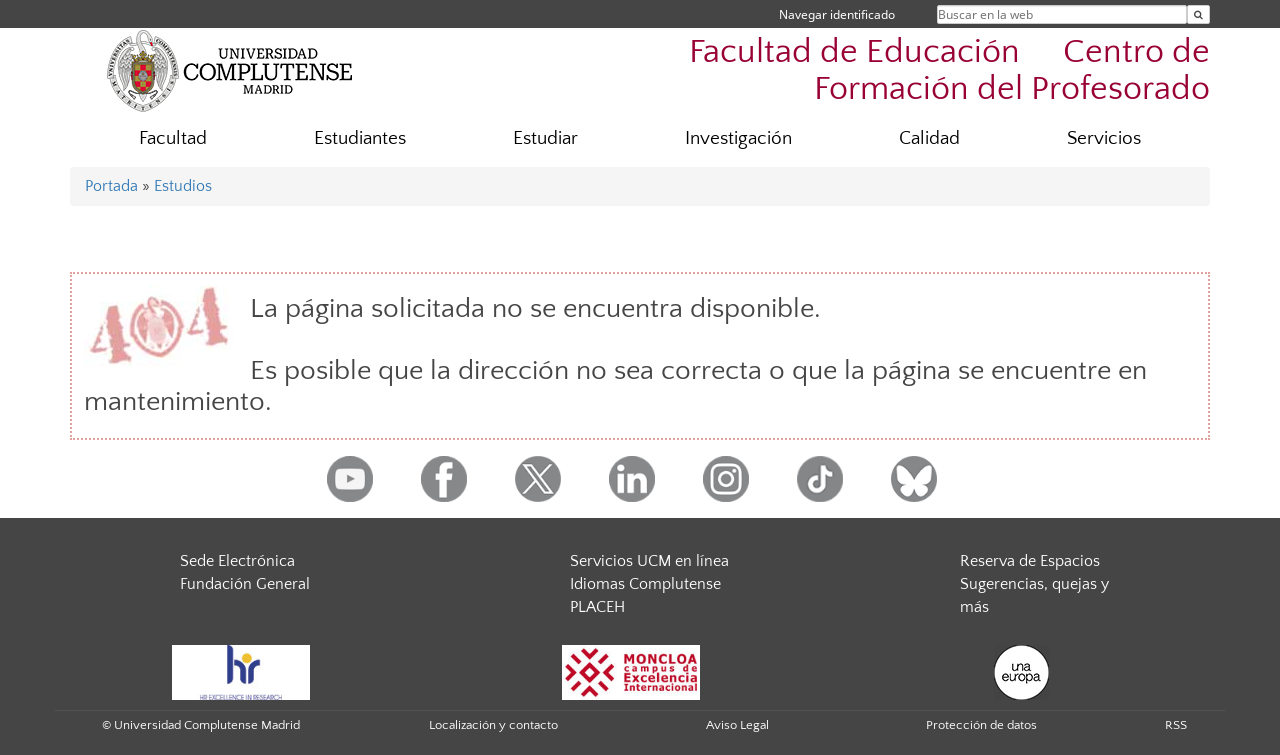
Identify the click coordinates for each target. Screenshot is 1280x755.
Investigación (738, 138)
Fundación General (245, 584)
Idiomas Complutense (645, 584)
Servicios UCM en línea (649, 561)
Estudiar (545, 138)
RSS (1176, 725)
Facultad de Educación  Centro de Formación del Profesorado (949, 71)
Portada (111, 186)
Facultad (173, 138)
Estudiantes (360, 138)
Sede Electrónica (237, 561)
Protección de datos (981, 725)
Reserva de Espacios (1030, 561)
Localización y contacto (493, 725)
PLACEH (597, 607)
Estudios (183, 186)
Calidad (929, 138)
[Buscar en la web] (1198, 14)
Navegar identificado (837, 14)
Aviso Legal (737, 725)
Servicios (1104, 138)
